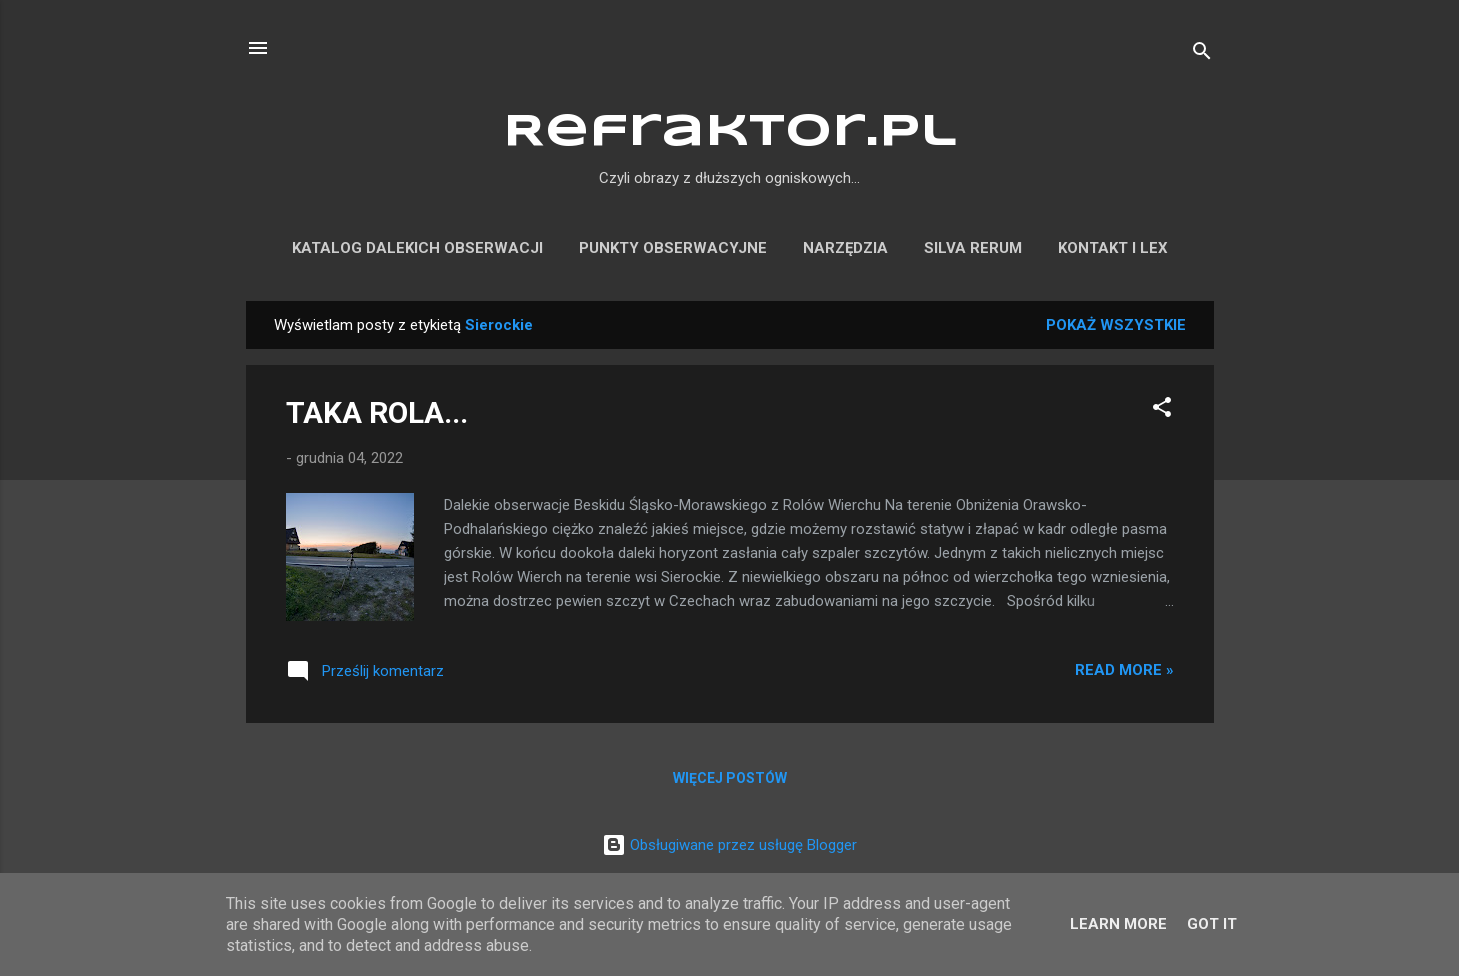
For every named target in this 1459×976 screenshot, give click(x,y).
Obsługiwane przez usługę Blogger (729, 845)
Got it (1212, 924)
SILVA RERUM (973, 248)
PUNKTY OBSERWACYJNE (673, 248)
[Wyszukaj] (1202, 54)
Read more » (1124, 670)
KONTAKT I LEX (1113, 248)
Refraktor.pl (730, 132)
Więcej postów (730, 778)
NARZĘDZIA (845, 248)
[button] (1162, 410)
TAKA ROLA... (377, 412)
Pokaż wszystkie (1116, 325)
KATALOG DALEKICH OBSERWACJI (417, 248)
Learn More (1118, 924)
